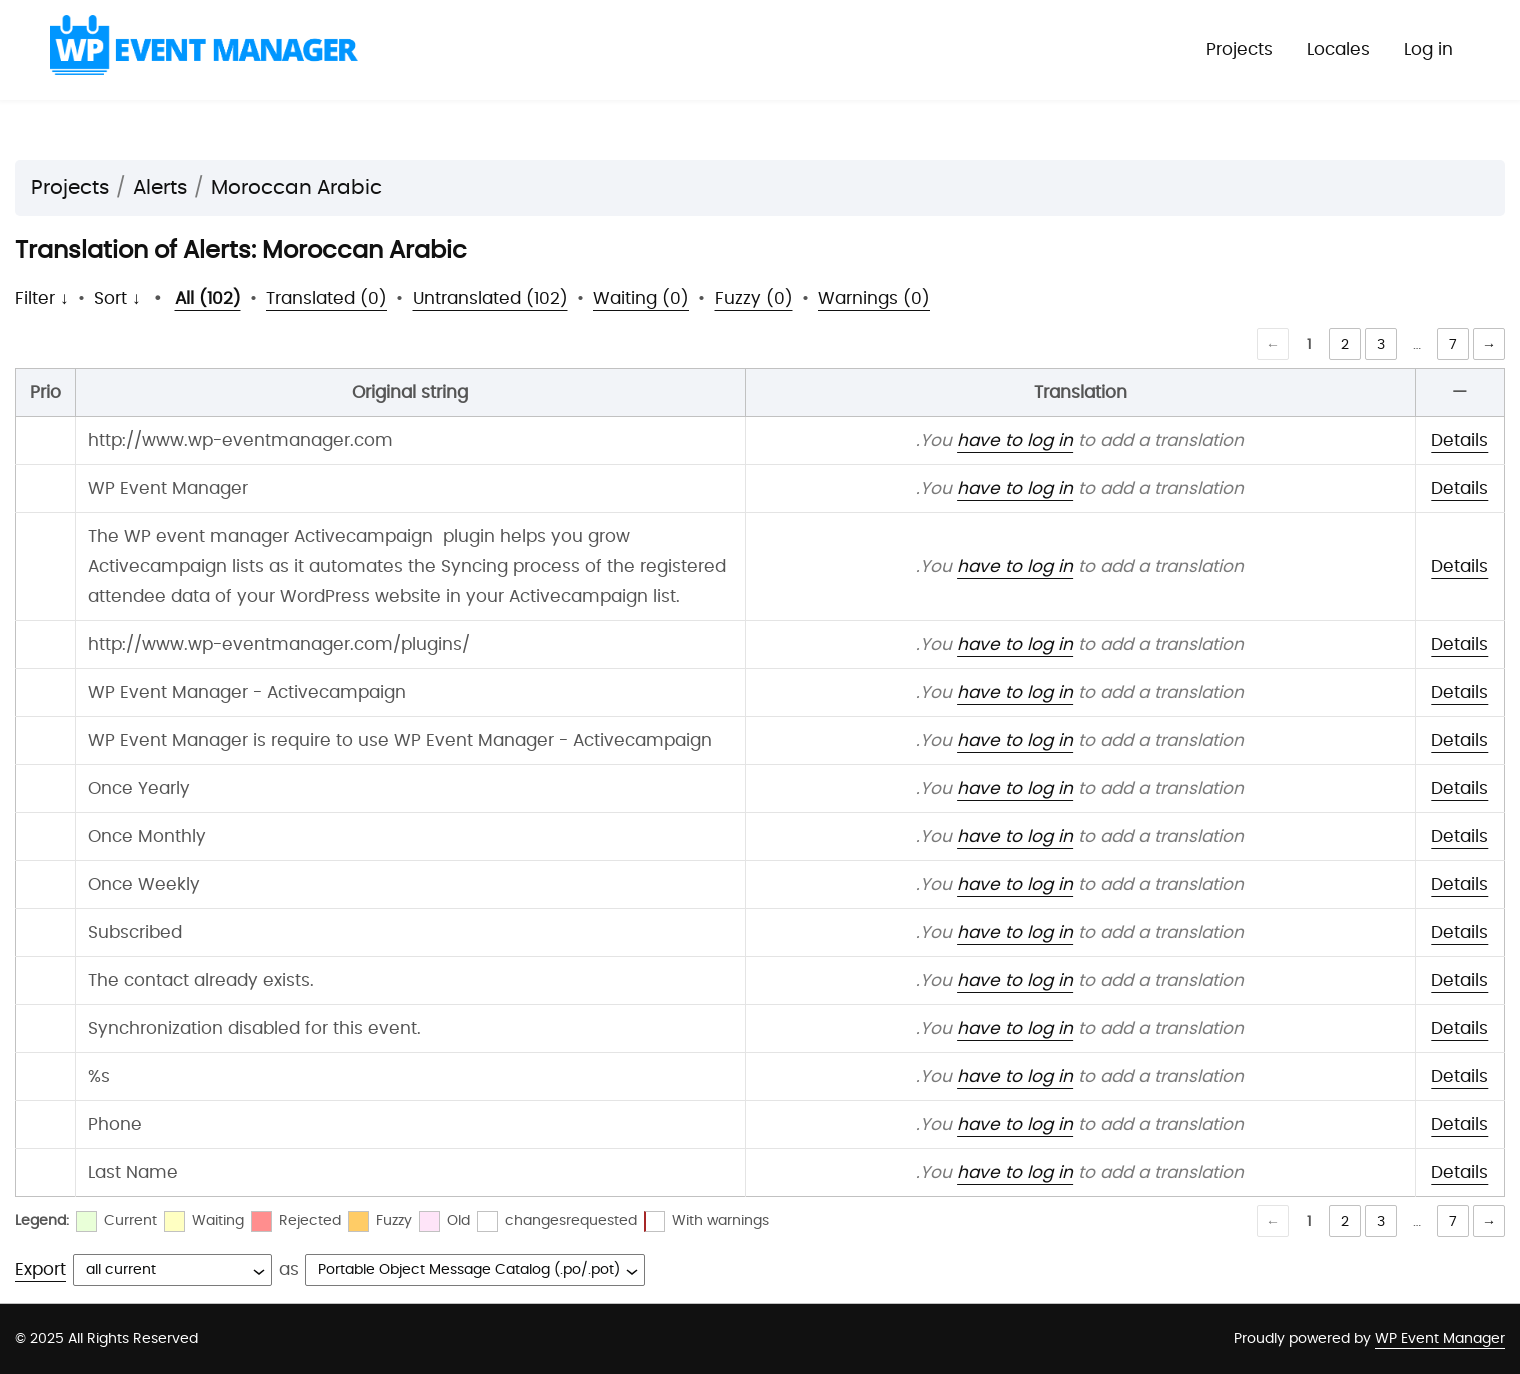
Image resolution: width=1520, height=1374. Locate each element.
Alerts (160, 188)
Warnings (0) (874, 298)
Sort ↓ (117, 298)
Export (40, 1269)
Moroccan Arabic (296, 188)
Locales (1338, 49)
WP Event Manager (1440, 1339)
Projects (1239, 49)
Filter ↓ (42, 298)
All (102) (208, 298)
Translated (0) (326, 298)
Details (1459, 440)
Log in (1428, 49)
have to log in (1015, 440)
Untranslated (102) (490, 298)
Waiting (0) (641, 298)
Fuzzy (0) (754, 298)
